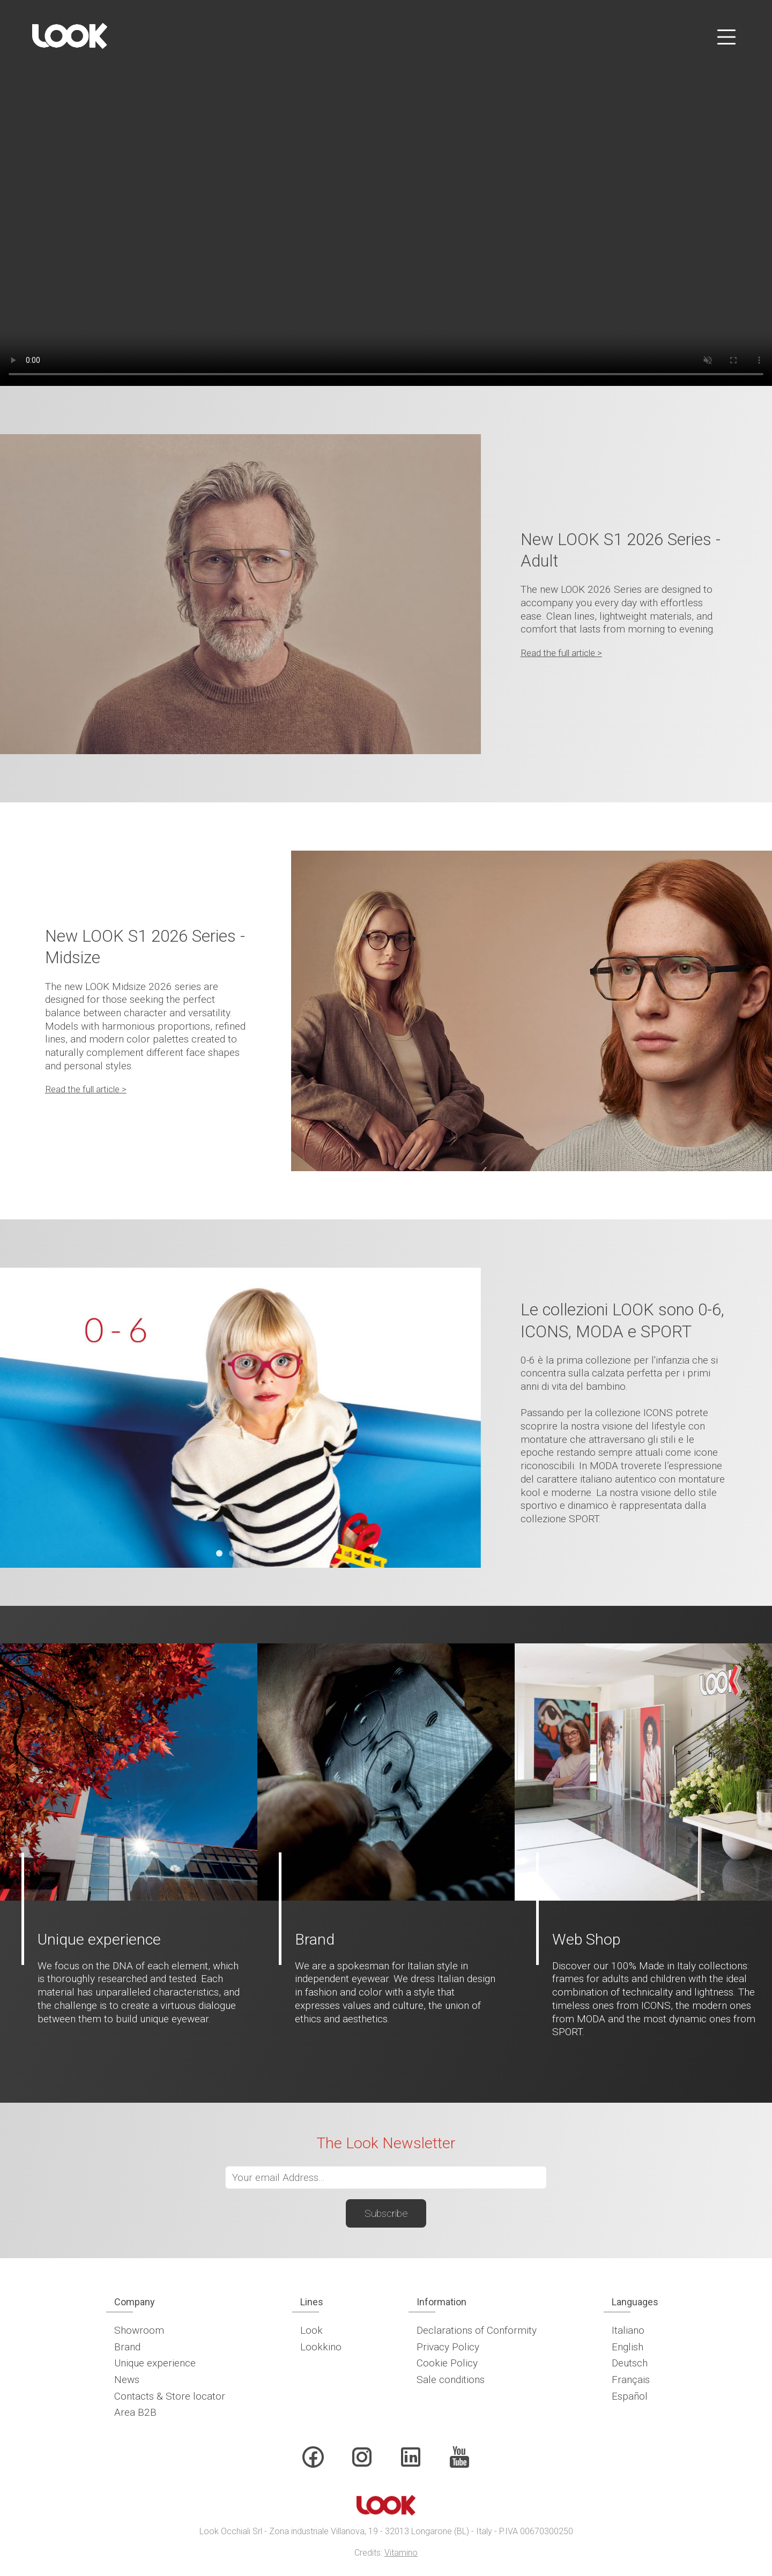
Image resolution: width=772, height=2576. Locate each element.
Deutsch (630, 2363)
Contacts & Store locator (169, 2396)
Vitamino (401, 2553)
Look (311, 2330)
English (627, 2347)
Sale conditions (451, 2379)
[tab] (219, 1553)
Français (631, 2379)
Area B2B (135, 2412)
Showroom (139, 2330)
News (126, 2379)
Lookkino (321, 2347)
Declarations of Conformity (477, 2330)
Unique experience (155, 2363)
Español (630, 2396)
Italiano (628, 2330)
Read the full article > (561, 652)
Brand (127, 2347)
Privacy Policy (448, 2347)
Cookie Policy (447, 2363)
